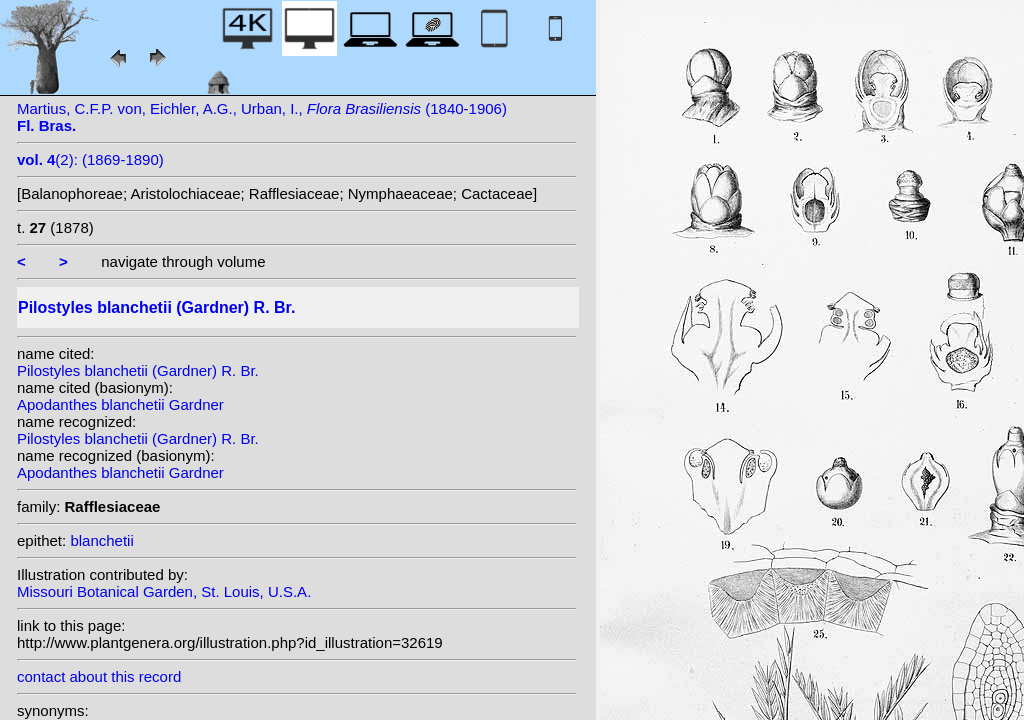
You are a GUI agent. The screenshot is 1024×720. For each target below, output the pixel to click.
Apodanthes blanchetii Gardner (120, 404)
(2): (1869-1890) (90, 159)
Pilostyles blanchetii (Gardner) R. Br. (138, 370)
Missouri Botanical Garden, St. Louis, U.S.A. (164, 591)
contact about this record (99, 676)
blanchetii (101, 540)
